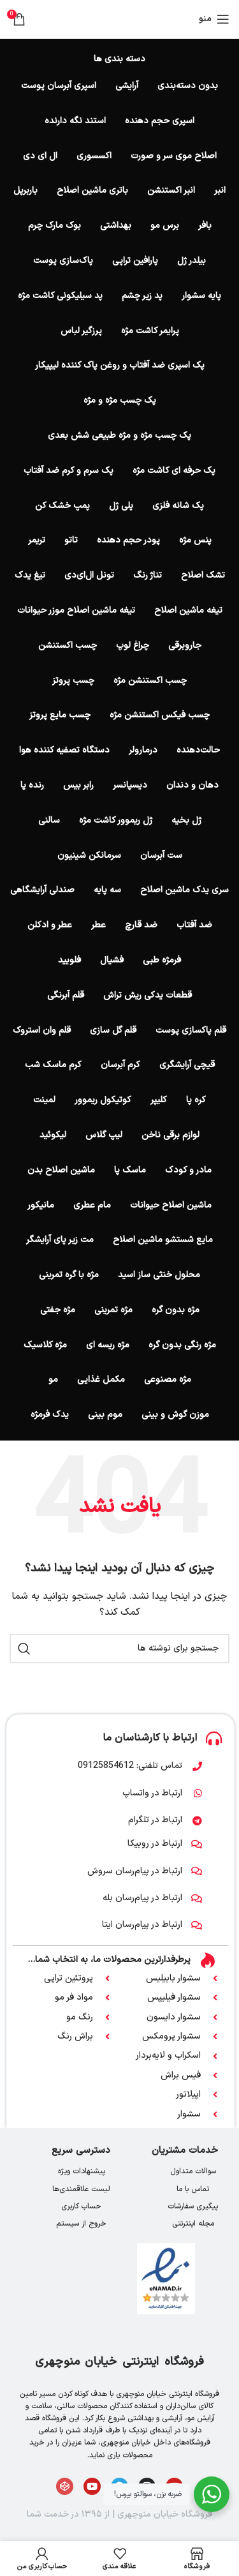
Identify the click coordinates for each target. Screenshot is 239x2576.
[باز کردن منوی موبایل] (214, 19)
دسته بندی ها (119, 59)
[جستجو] (119, 1648)
